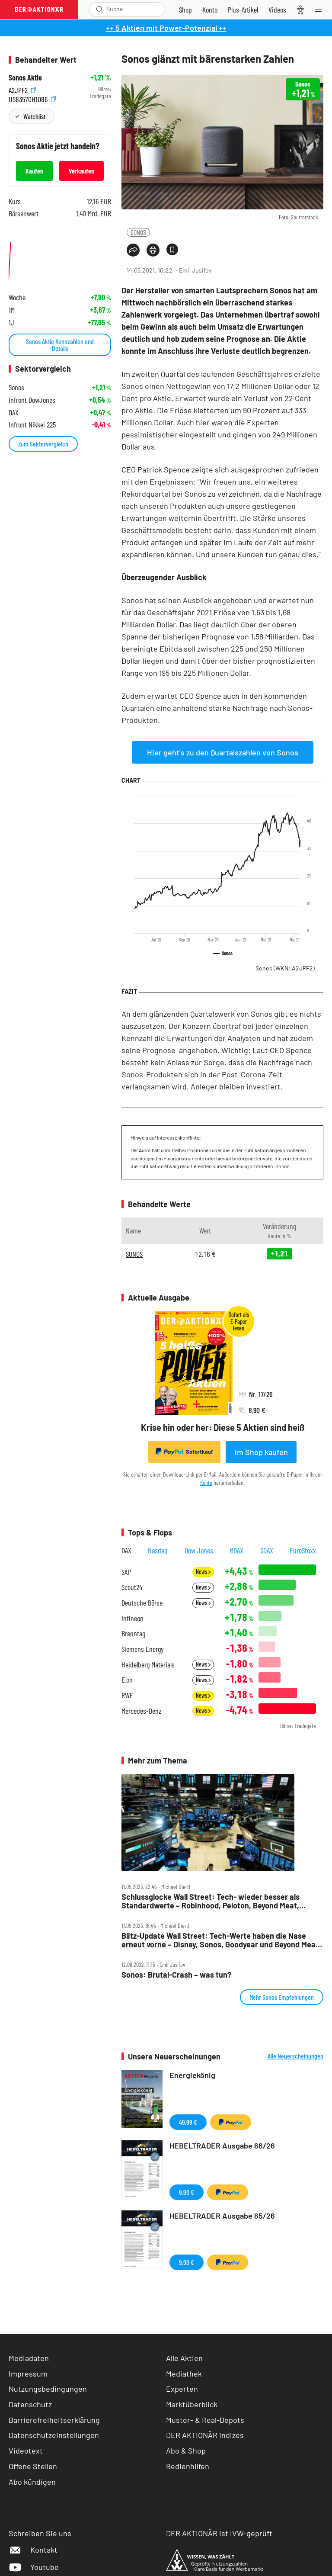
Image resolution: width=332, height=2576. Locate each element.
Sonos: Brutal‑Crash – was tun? (176, 1974)
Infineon (132, 1618)
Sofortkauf (184, 1451)
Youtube (34, 2567)
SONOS (138, 232)
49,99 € (188, 2122)
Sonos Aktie (25, 77)
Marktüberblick (191, 2404)
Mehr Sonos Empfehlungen (281, 1997)
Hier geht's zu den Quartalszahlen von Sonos (222, 752)
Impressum (28, 2373)
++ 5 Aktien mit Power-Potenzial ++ (166, 27)
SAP (126, 1572)
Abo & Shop (186, 2450)
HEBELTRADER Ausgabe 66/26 (222, 2145)
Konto (206, 1482)
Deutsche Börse (142, 1602)
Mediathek (184, 2373)
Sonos (285, 968)
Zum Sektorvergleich (43, 444)
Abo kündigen (32, 2481)
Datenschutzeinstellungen (54, 2435)
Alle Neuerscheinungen (295, 2056)
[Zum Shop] (185, 9)
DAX (126, 1550)
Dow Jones (199, 1550)
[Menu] (321, 9)
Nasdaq (158, 1550)
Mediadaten (29, 2358)
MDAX (236, 1550)
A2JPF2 (22, 89)
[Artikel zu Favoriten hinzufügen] (172, 249)
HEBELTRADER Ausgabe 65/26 (222, 2215)
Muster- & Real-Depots (205, 2420)
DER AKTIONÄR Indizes (205, 2435)
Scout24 (131, 1587)
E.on (127, 1679)
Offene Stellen (33, 2466)
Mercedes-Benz (141, 1710)
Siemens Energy (142, 1649)
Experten (182, 2388)
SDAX (266, 1550)
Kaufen (34, 171)
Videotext (26, 2450)
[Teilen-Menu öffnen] (133, 250)
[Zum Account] (210, 9)
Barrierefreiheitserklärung (54, 2420)
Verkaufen (81, 171)
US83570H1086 (32, 98)
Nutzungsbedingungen (48, 2388)
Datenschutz (30, 2404)
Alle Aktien (184, 2358)
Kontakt (33, 2549)
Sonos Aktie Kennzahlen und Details (60, 344)
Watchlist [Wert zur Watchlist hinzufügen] (34, 116)
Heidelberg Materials (148, 1664)
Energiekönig (192, 2075)
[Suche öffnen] (99, 9)
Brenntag (133, 1633)
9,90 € (186, 2192)
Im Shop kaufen (261, 1452)
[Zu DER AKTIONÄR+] (243, 9)
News (203, 1571)
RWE (127, 1695)
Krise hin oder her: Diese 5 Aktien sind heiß (222, 1427)
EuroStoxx (303, 1550)
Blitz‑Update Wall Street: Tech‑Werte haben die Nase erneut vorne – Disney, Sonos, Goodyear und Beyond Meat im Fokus (220, 1940)
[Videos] (277, 9)
